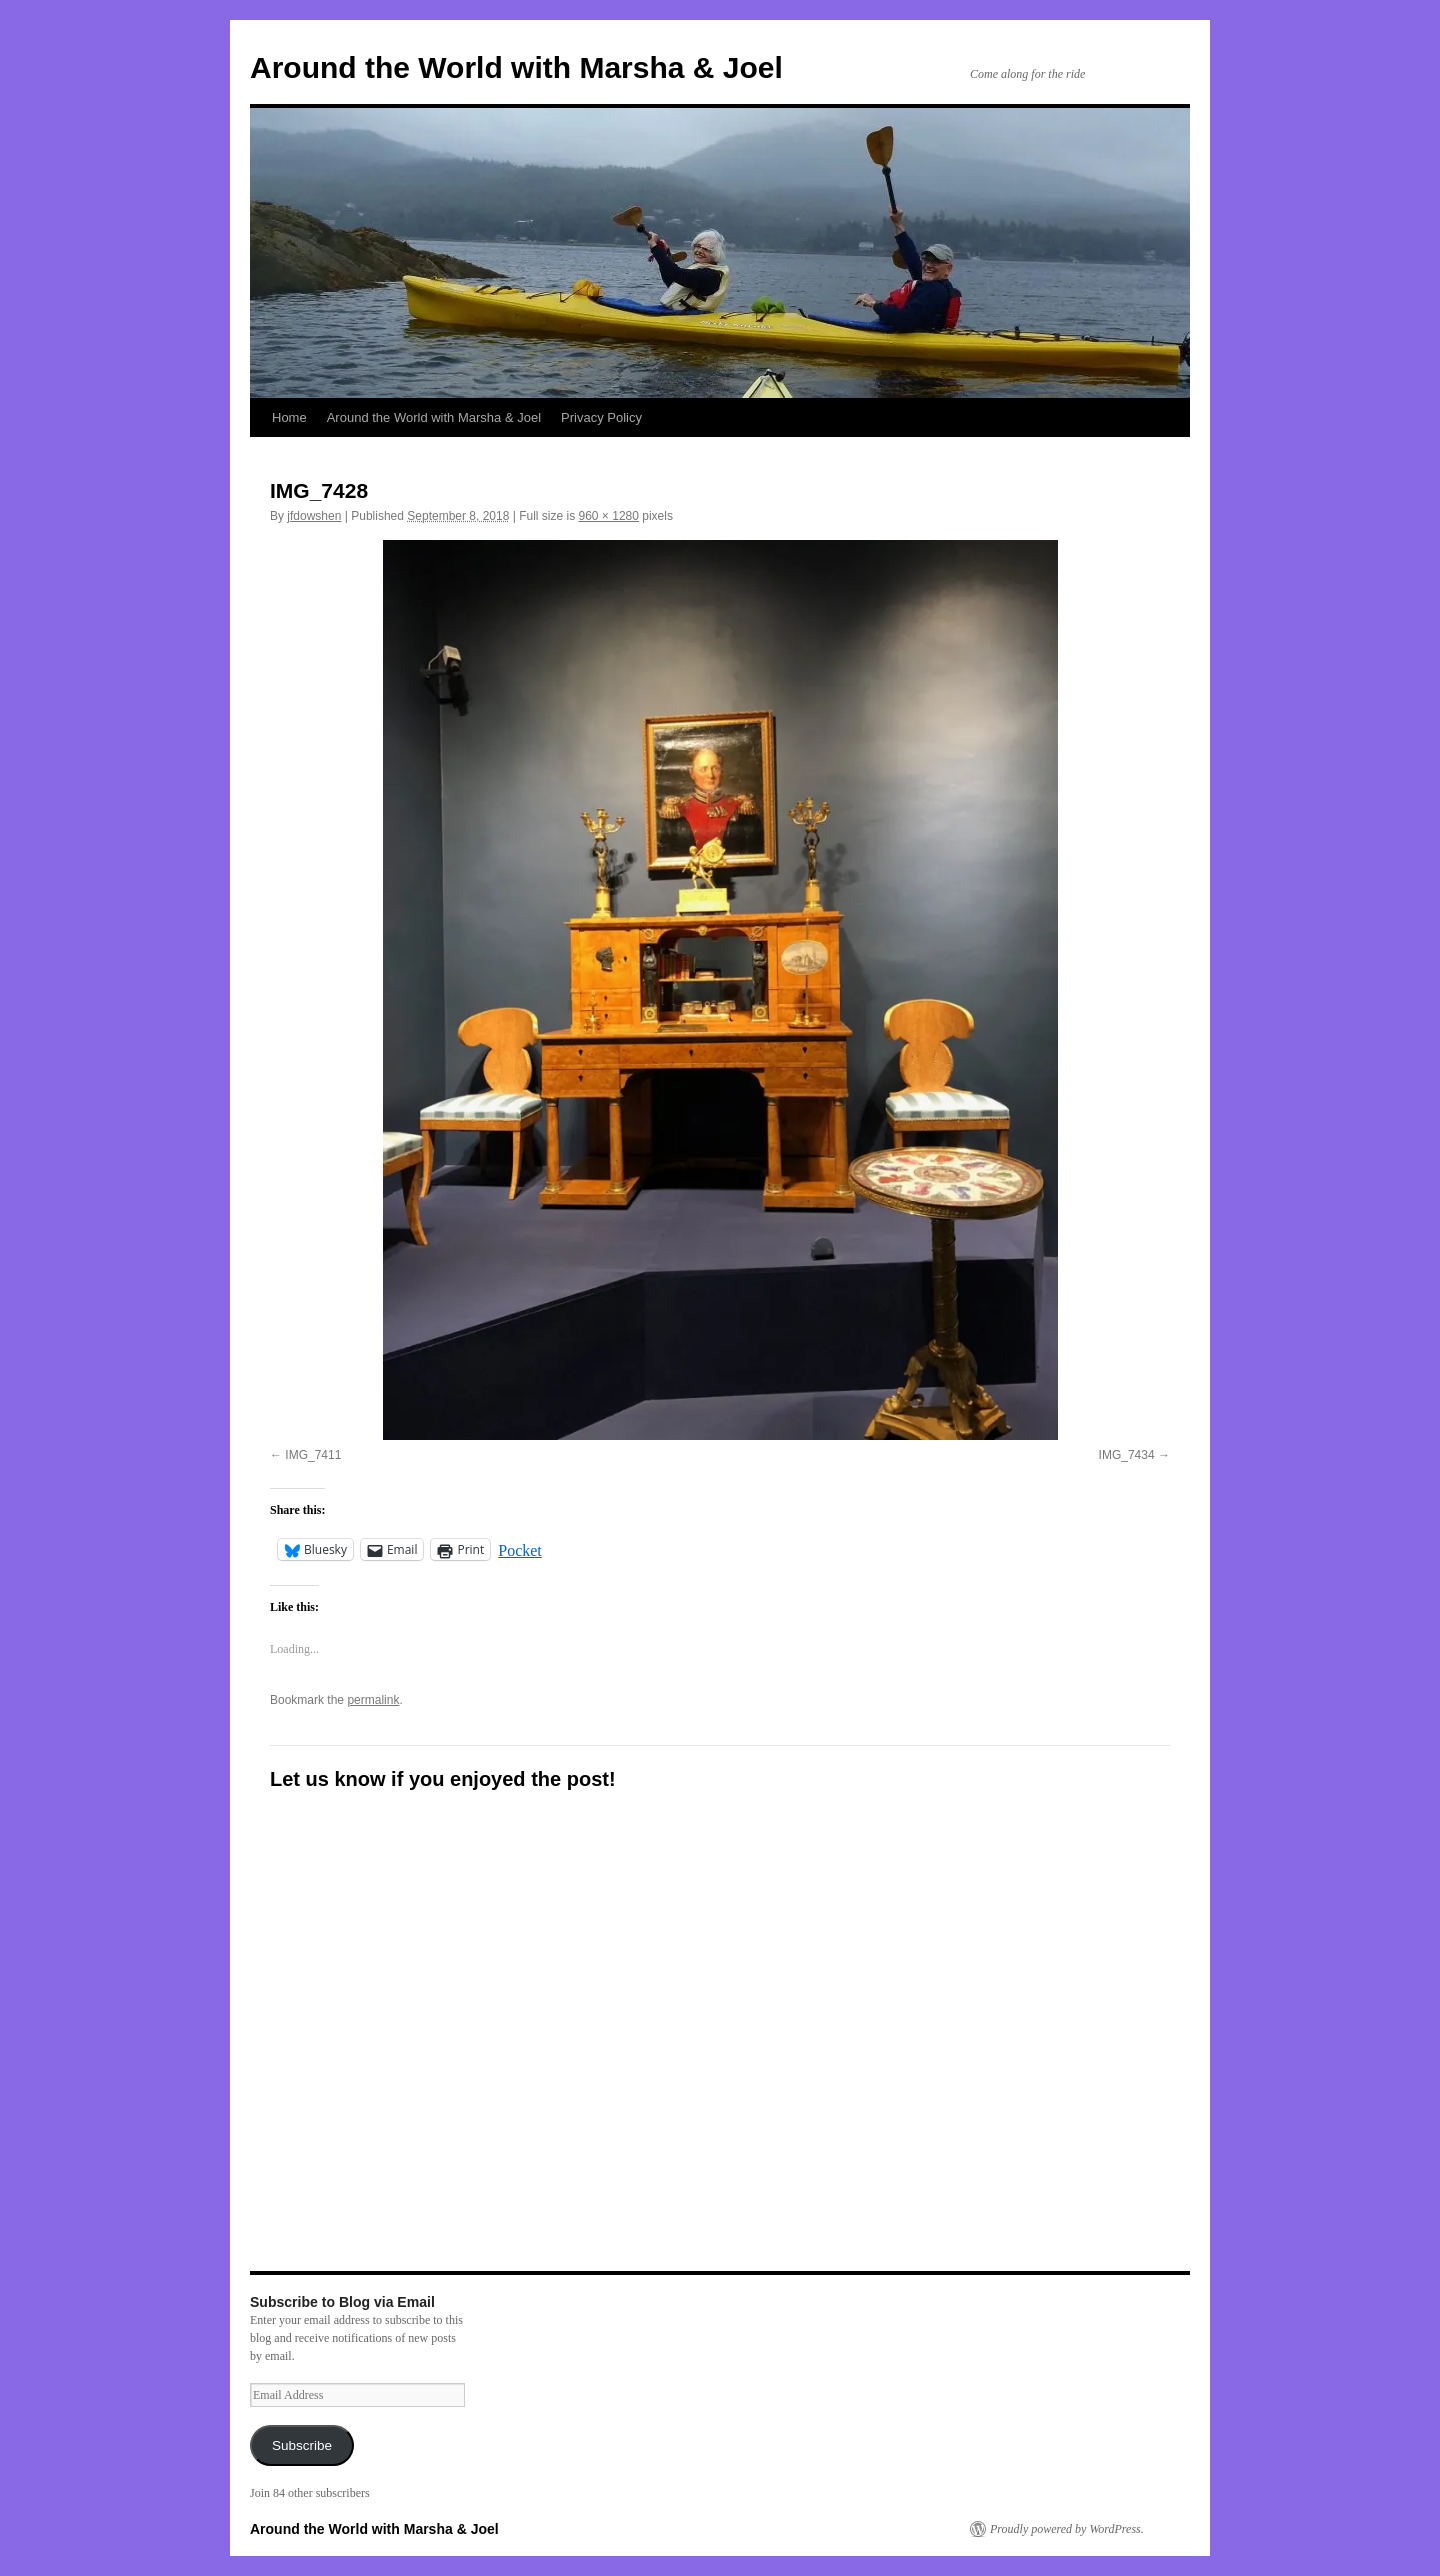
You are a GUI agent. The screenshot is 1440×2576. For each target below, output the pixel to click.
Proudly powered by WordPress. (1067, 2529)
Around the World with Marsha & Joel (516, 67)
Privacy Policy (601, 417)
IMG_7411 (313, 1455)
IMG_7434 (1127, 1455)
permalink (373, 1700)
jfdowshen (314, 516)
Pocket (520, 1550)
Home (289, 417)
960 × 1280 (609, 516)
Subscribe (302, 2445)
